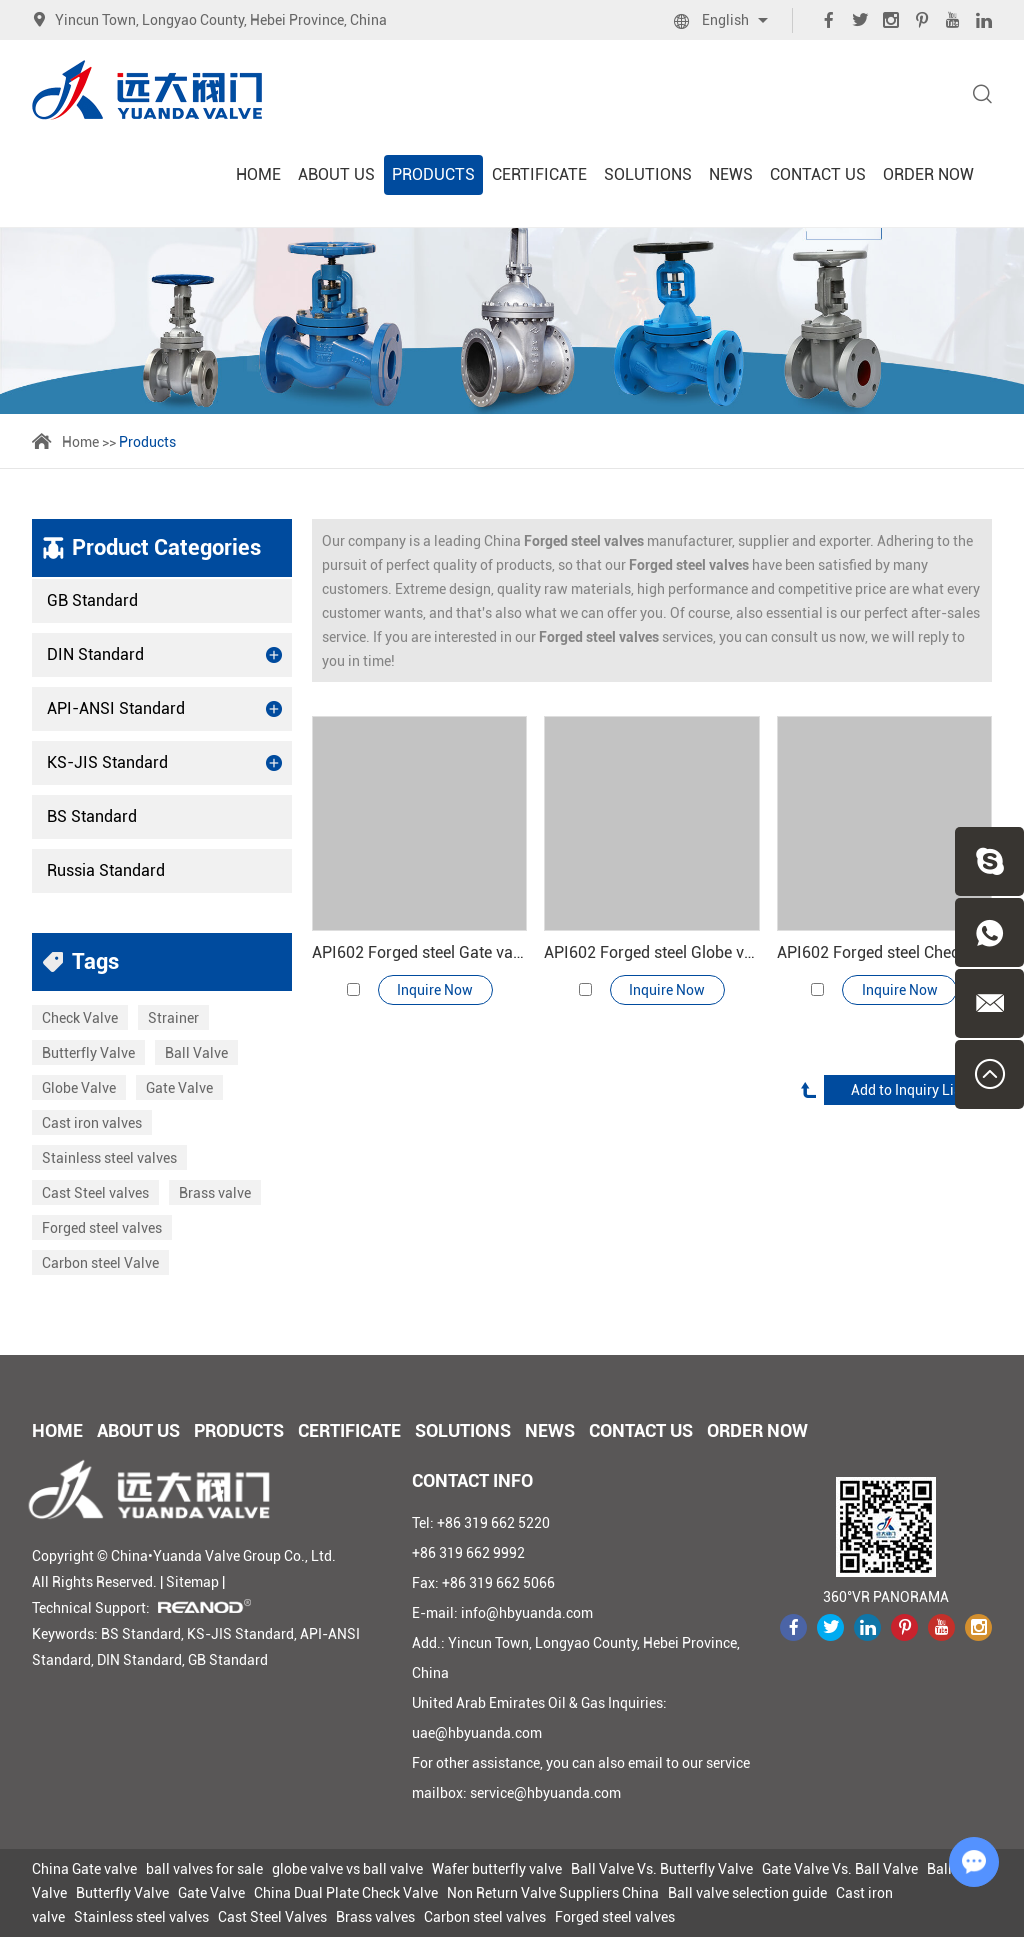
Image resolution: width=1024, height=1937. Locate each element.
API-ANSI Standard (164, 709)
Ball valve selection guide (747, 1893)
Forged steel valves (102, 1228)
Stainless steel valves (109, 1158)
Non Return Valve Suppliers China (553, 1893)
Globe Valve (79, 1088)
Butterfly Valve (88, 1053)
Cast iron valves (92, 1123)
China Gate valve (84, 1869)
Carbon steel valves (485, 1917)
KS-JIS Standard (164, 763)
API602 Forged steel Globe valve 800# (651, 952)
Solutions (648, 174)
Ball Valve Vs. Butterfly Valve (662, 1869)
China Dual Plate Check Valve (346, 1893)
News (731, 174)
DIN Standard (164, 655)
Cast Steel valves (95, 1193)
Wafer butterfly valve (497, 1869)
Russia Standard (106, 870)
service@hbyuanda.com (545, 1793)
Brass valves (375, 1917)
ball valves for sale (204, 1869)
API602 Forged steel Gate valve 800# (419, 952)
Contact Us (818, 174)
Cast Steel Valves (272, 1917)
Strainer (173, 1018)
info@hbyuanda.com (527, 1613)
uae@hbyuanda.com (477, 1733)
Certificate (539, 174)
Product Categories (166, 547)
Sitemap (192, 1582)
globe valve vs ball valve (347, 1869)
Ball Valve (196, 1053)
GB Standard (92, 600)
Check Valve (80, 1018)
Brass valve (215, 1193)
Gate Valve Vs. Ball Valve (840, 1869)
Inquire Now (435, 990)
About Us (336, 174)
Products (433, 174)
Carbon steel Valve (100, 1263)
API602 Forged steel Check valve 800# (884, 952)
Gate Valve (179, 1088)
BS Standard (92, 816)
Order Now (928, 174)
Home (258, 174)
